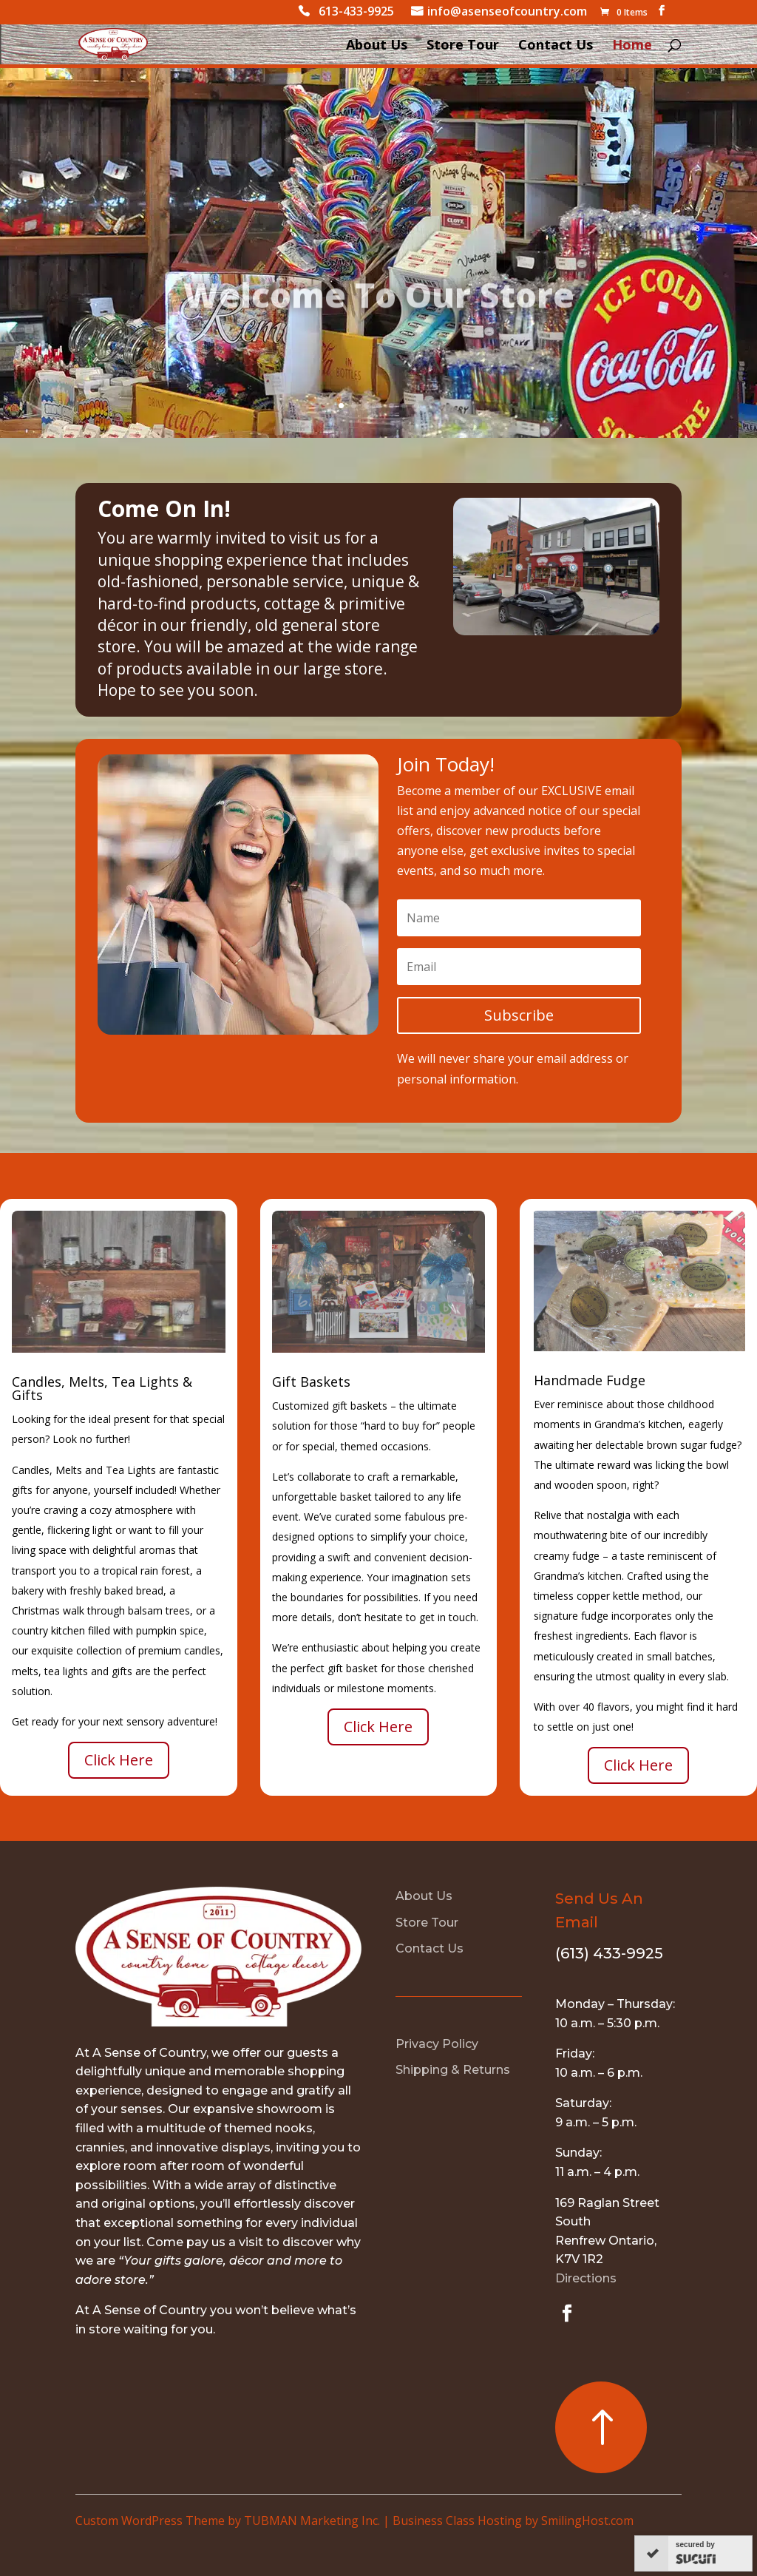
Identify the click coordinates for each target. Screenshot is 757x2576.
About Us (376, 46)
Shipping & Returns (453, 2070)
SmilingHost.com (587, 2520)
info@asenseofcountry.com (507, 13)
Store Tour (463, 46)
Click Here (118, 1760)
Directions (586, 2278)
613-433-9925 (356, 13)
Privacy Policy (437, 2044)
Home (632, 46)
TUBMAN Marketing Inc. (312, 2520)
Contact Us (555, 46)
